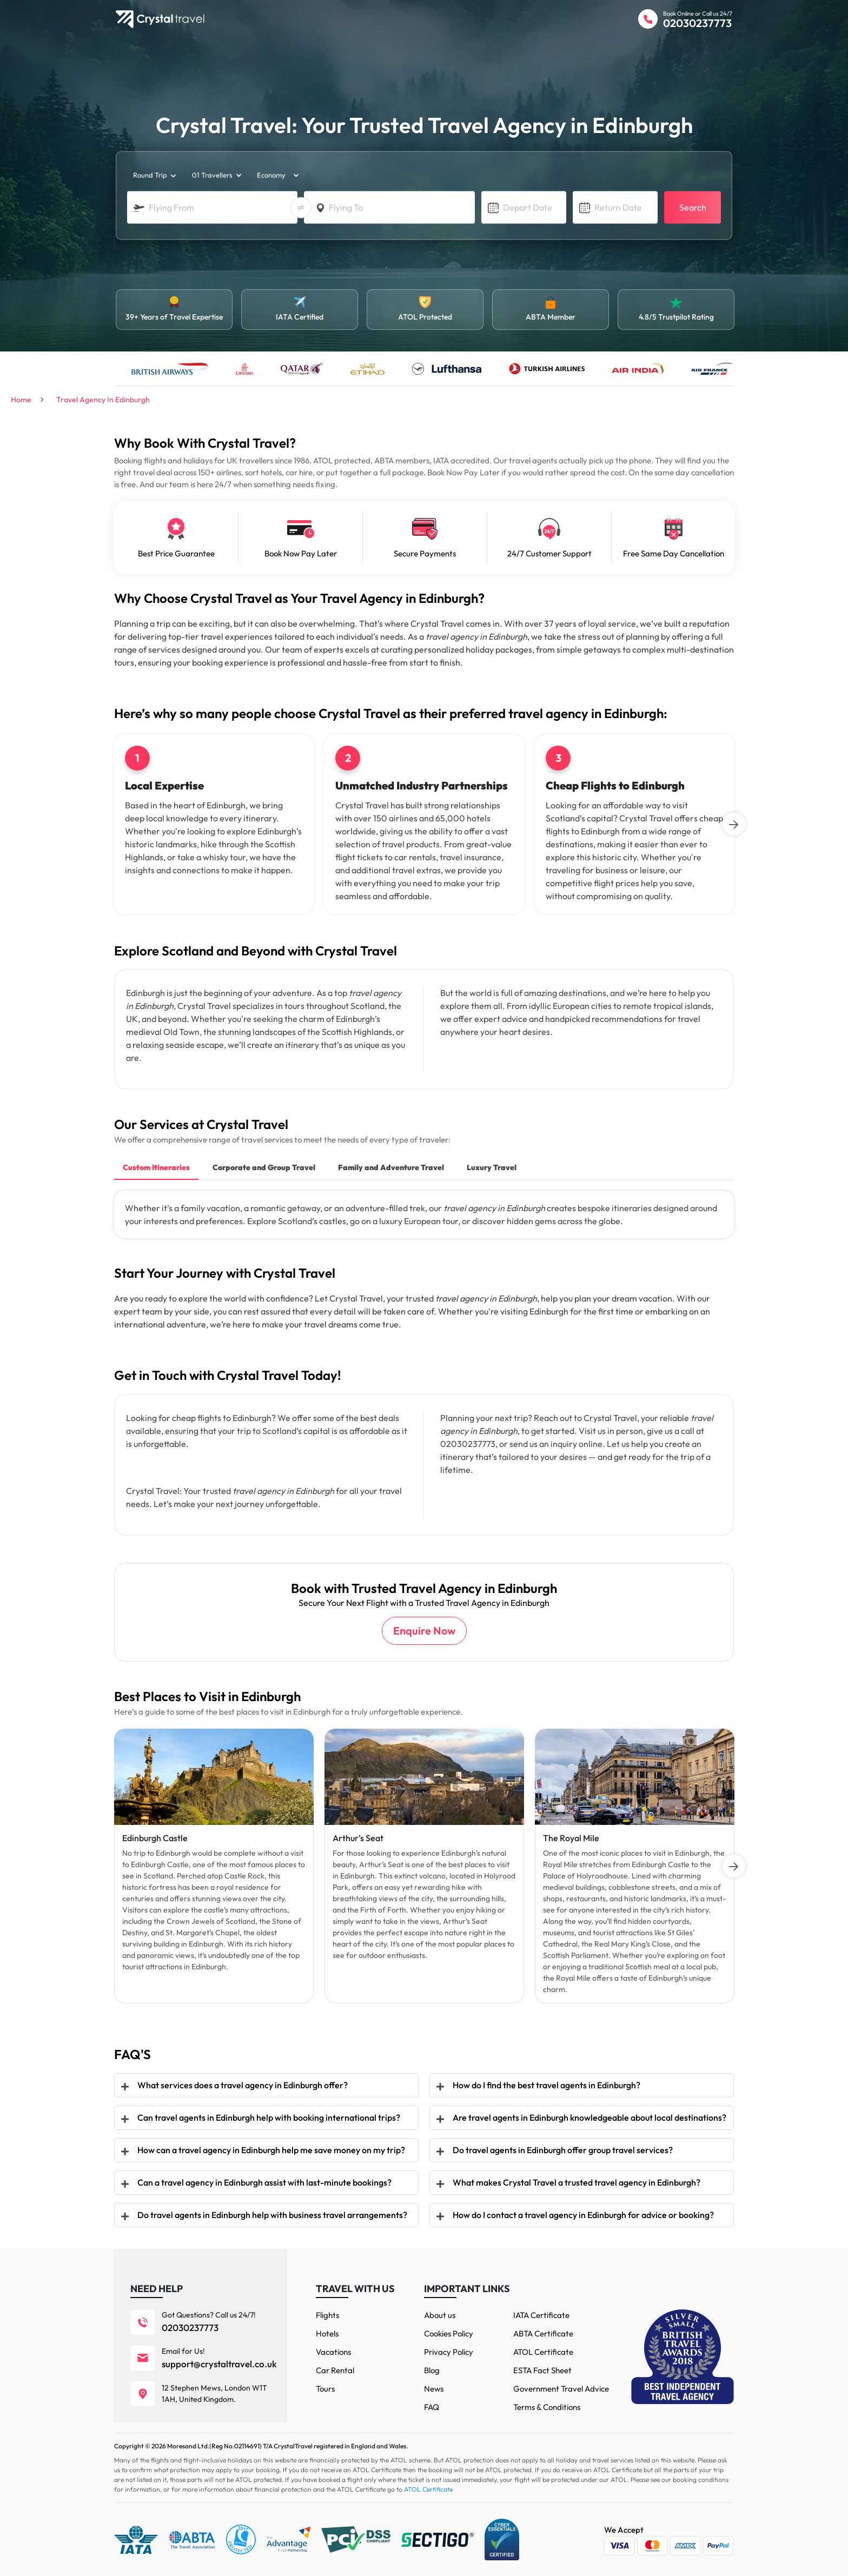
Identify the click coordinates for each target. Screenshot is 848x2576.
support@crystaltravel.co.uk (219, 2363)
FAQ (431, 2407)
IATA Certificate (541, 2315)
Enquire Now (424, 1630)
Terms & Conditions (546, 2407)
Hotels (327, 2333)
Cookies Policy (448, 2333)
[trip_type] (154, 176)
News (433, 2389)
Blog (432, 2370)
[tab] (156, 1168)
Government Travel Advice (561, 2389)
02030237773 (697, 23)
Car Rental (335, 2370)
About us (439, 2315)
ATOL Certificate (543, 2352)
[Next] (734, 824)
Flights (327, 2315)
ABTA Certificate (543, 2333)
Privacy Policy (448, 2352)
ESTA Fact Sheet (542, 2370)
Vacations (333, 2352)
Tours (325, 2389)
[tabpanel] (214, 1866)
